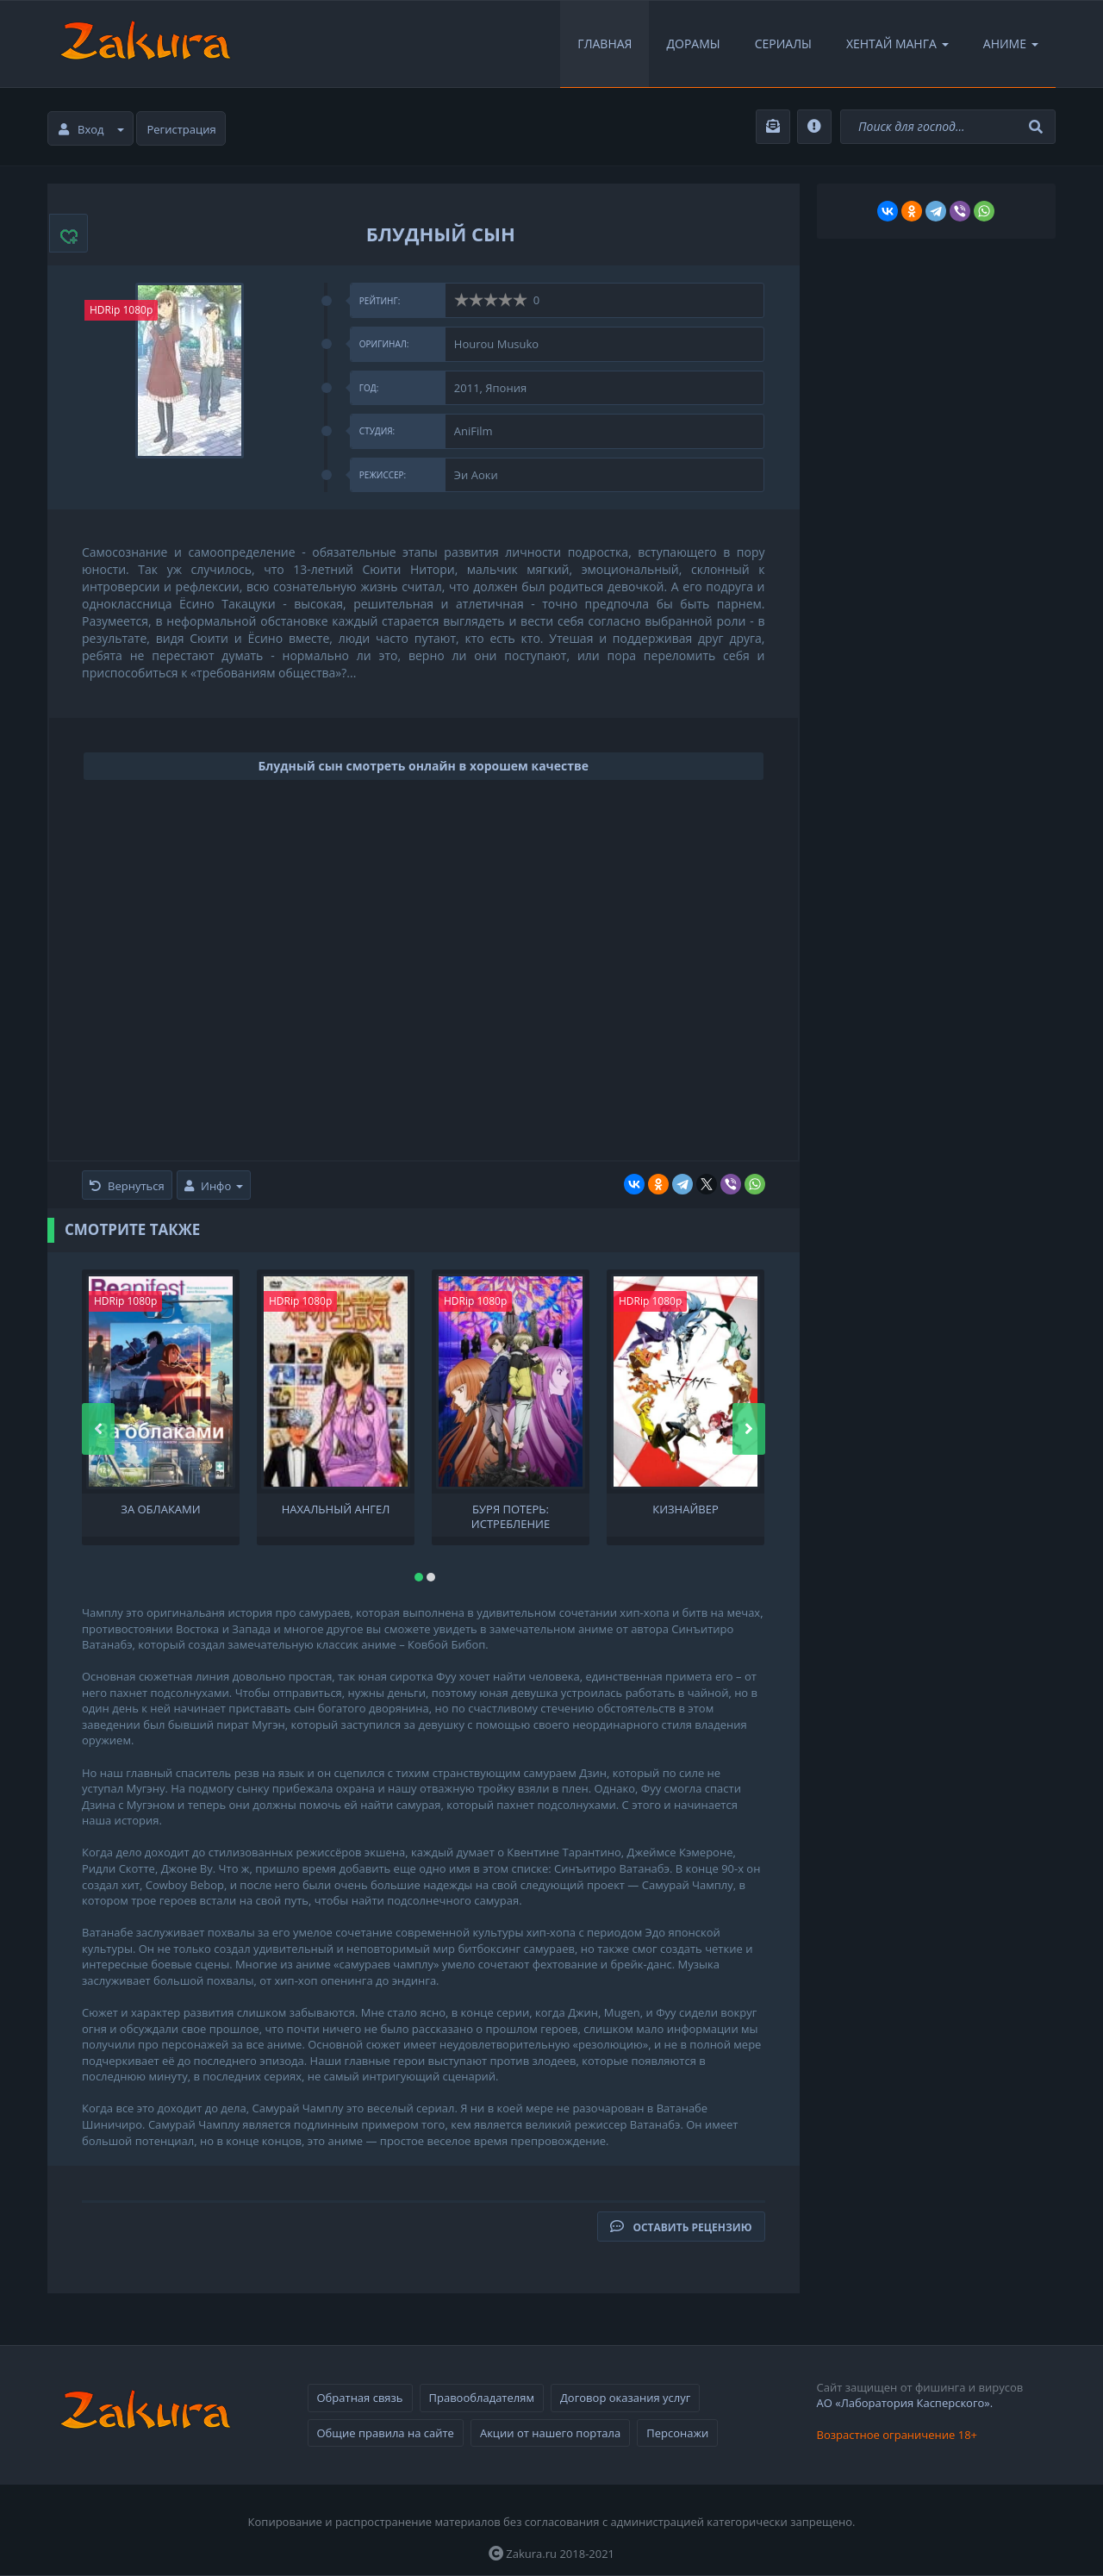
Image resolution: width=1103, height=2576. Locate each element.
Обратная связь (360, 2397)
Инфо (213, 1186)
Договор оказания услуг (625, 2397)
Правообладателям (481, 2397)
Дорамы (693, 43)
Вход (91, 129)
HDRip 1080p (121, 310)
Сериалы (783, 43)
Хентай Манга (897, 43)
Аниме (1010, 43)
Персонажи (677, 2433)
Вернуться (127, 1186)
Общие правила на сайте (385, 2433)
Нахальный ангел (336, 1509)
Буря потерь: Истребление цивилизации (511, 1515)
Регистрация (181, 129)
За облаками (160, 1509)
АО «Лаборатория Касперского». (905, 2403)
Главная (604, 43)
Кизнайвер (685, 1509)
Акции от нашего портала (550, 2433)
